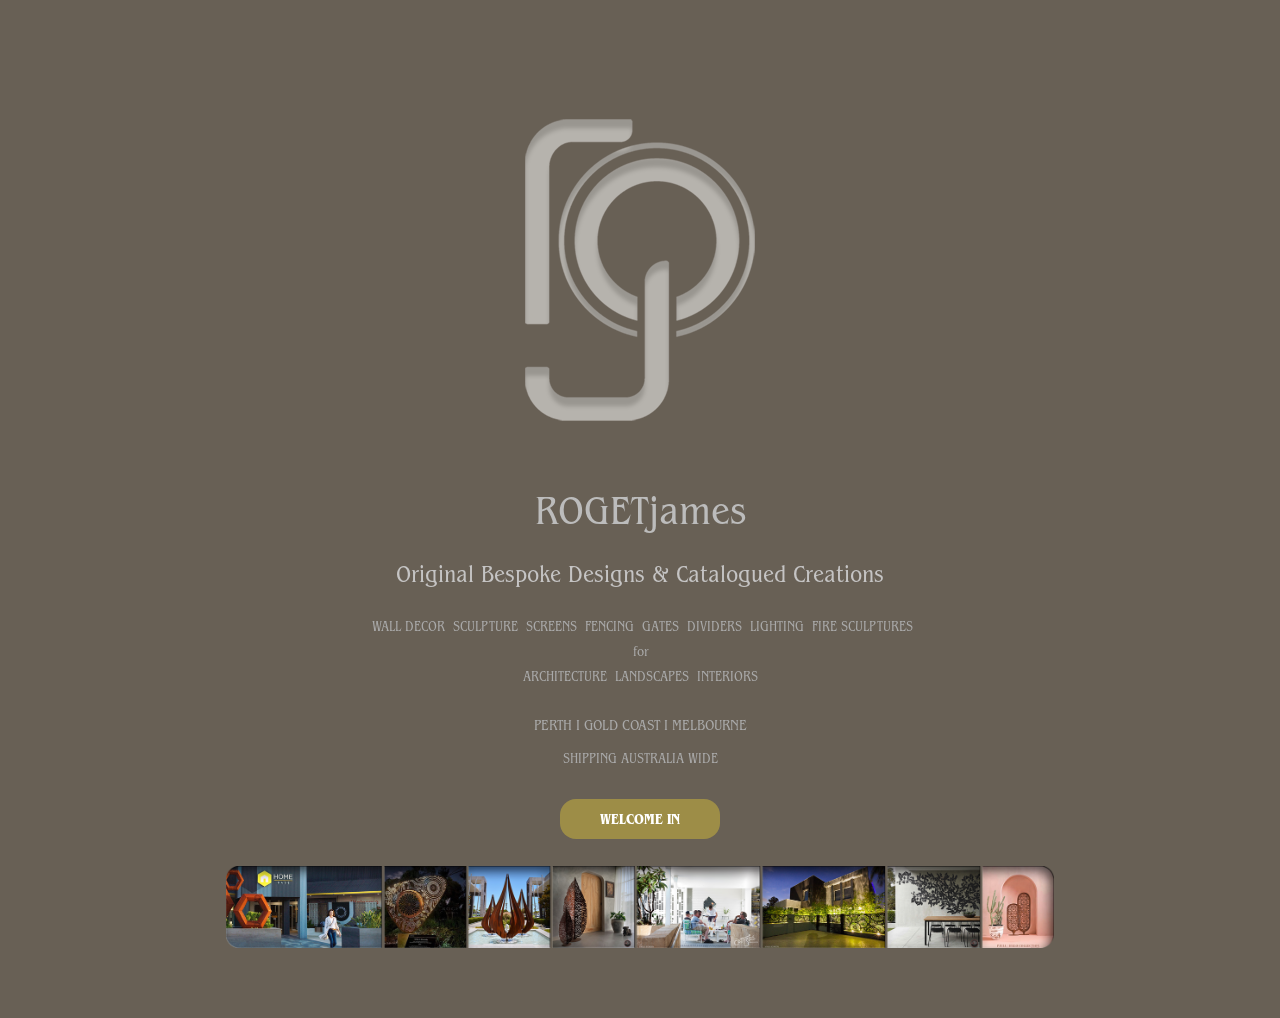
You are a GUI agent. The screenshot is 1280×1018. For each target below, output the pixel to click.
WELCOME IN (640, 819)
